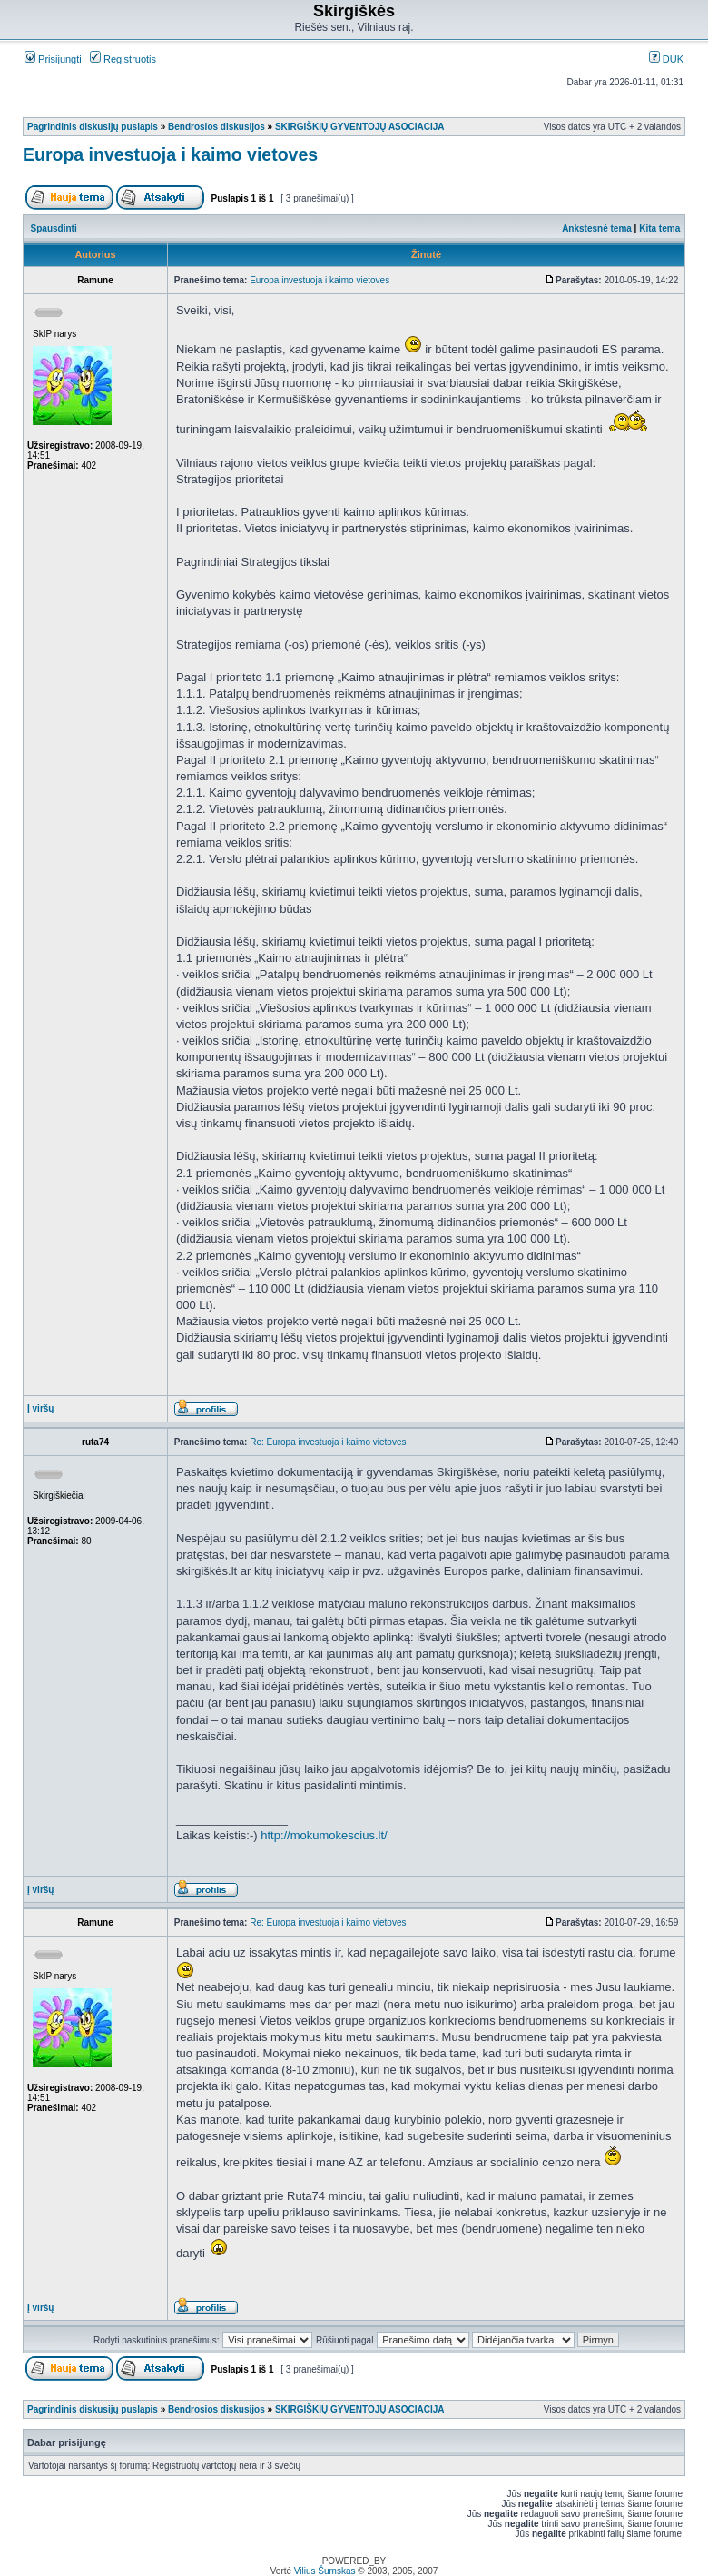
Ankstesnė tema (597, 228)
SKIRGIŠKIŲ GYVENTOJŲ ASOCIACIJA (360, 127)
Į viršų (40, 1408)
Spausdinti (54, 228)
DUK (666, 59)
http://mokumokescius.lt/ (324, 1835)
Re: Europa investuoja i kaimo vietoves (328, 1442)
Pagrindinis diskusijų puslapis (92, 127)
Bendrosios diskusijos (216, 127)
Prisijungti (53, 59)
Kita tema (659, 228)
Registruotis (123, 59)
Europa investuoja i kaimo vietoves (170, 154)
